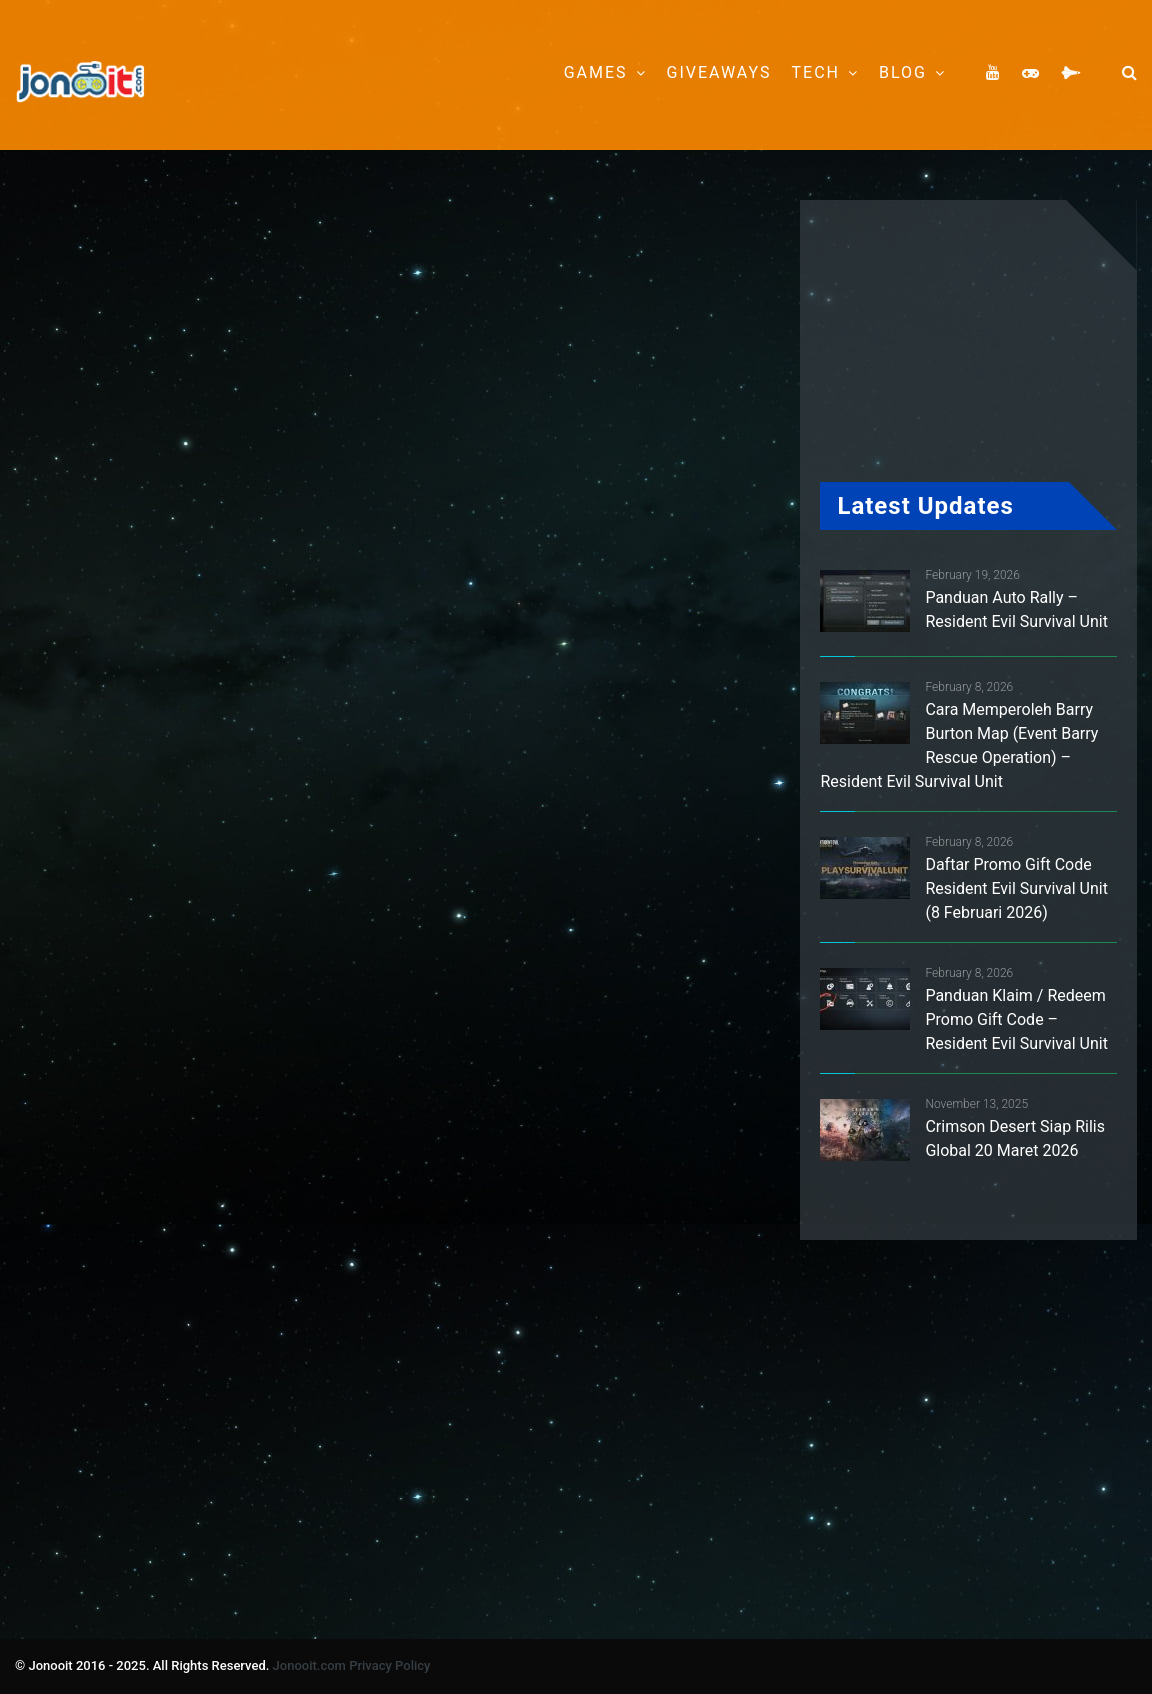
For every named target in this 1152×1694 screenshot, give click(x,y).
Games (596, 72)
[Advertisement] (404, 482)
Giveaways (719, 72)
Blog (903, 72)
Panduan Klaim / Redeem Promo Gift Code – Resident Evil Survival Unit (1016, 1019)
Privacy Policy (389, 1665)
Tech (816, 72)
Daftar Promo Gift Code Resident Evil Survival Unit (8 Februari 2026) (1016, 888)
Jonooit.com (309, 1665)
